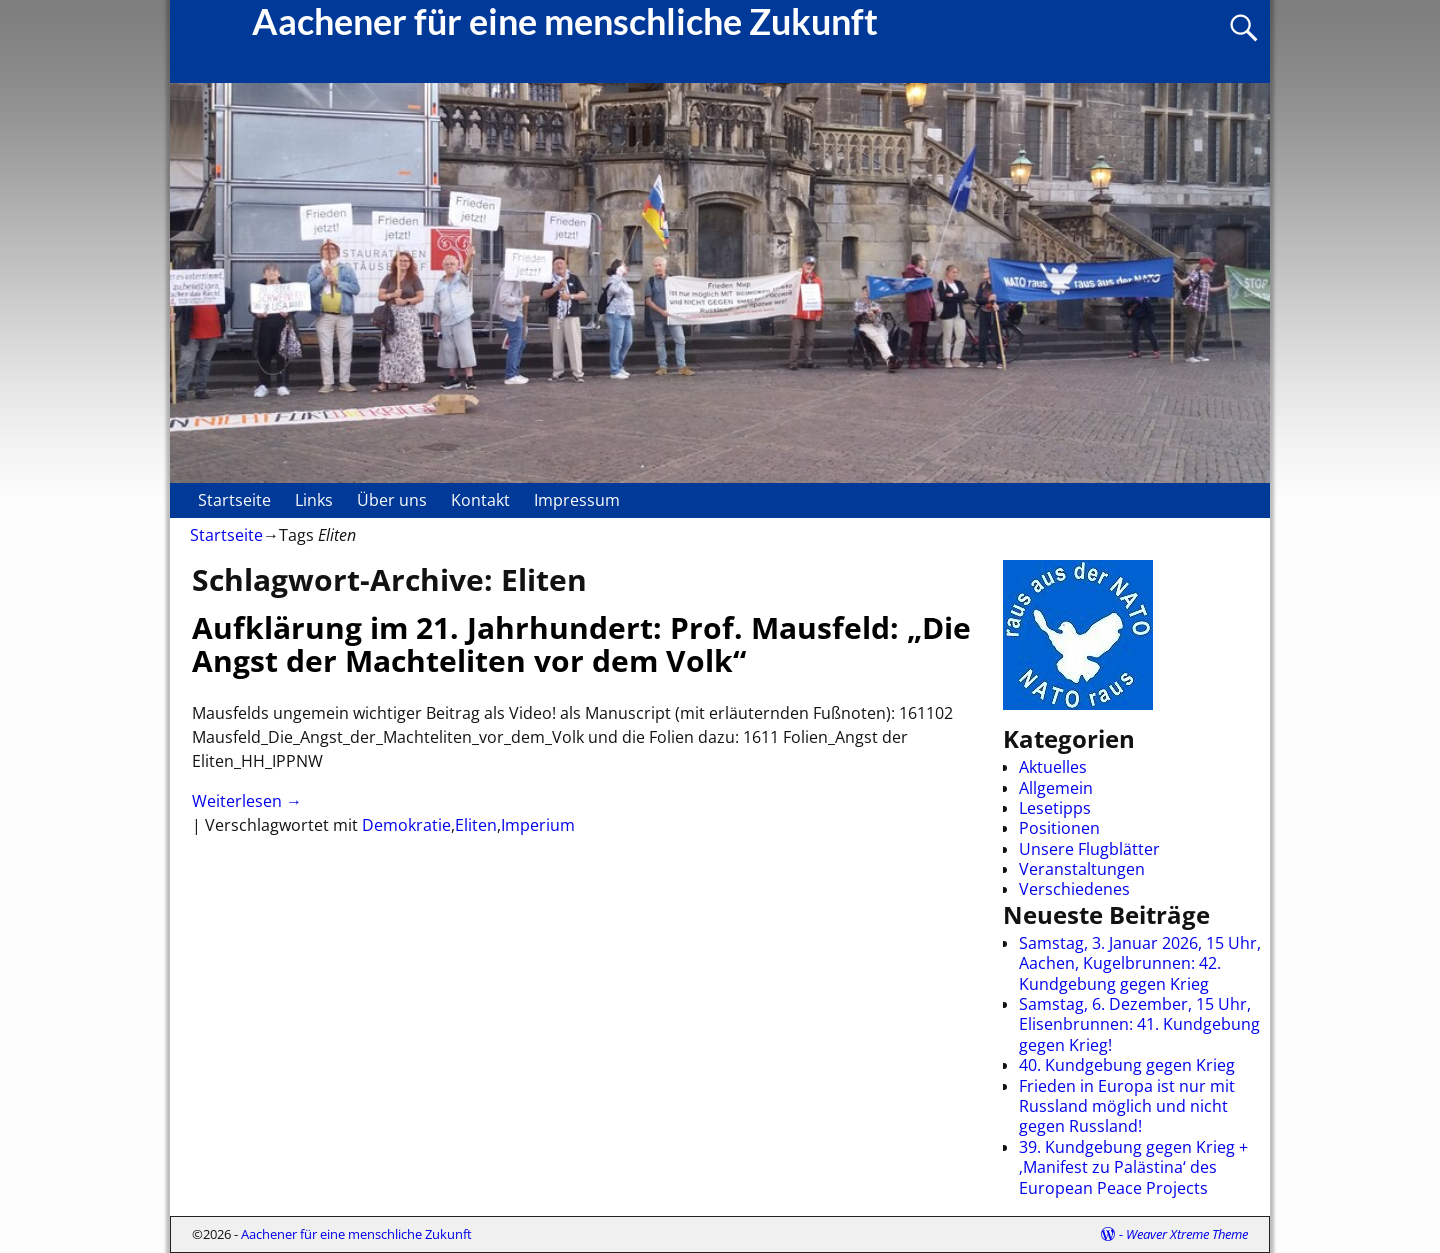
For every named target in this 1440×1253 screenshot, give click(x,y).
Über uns (392, 500)
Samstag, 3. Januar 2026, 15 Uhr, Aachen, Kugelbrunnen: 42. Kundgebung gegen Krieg (1140, 963)
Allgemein (1056, 788)
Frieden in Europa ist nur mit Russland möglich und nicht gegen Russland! (1127, 1106)
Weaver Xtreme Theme (1187, 1234)
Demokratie (406, 825)
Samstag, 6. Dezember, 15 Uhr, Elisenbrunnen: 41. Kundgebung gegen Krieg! (1139, 1024)
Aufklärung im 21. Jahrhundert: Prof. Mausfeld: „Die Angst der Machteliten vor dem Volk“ (581, 644)
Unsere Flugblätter (1089, 849)
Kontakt (480, 500)
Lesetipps (1055, 808)
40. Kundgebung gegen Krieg (1127, 1065)
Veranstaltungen (1082, 869)
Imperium (538, 825)
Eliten (476, 825)
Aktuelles (1053, 767)
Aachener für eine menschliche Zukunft (356, 1234)
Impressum (577, 500)
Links (314, 500)
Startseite (234, 500)
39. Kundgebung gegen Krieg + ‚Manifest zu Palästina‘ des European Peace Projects (1133, 1167)
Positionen (1059, 828)
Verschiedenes (1074, 889)
